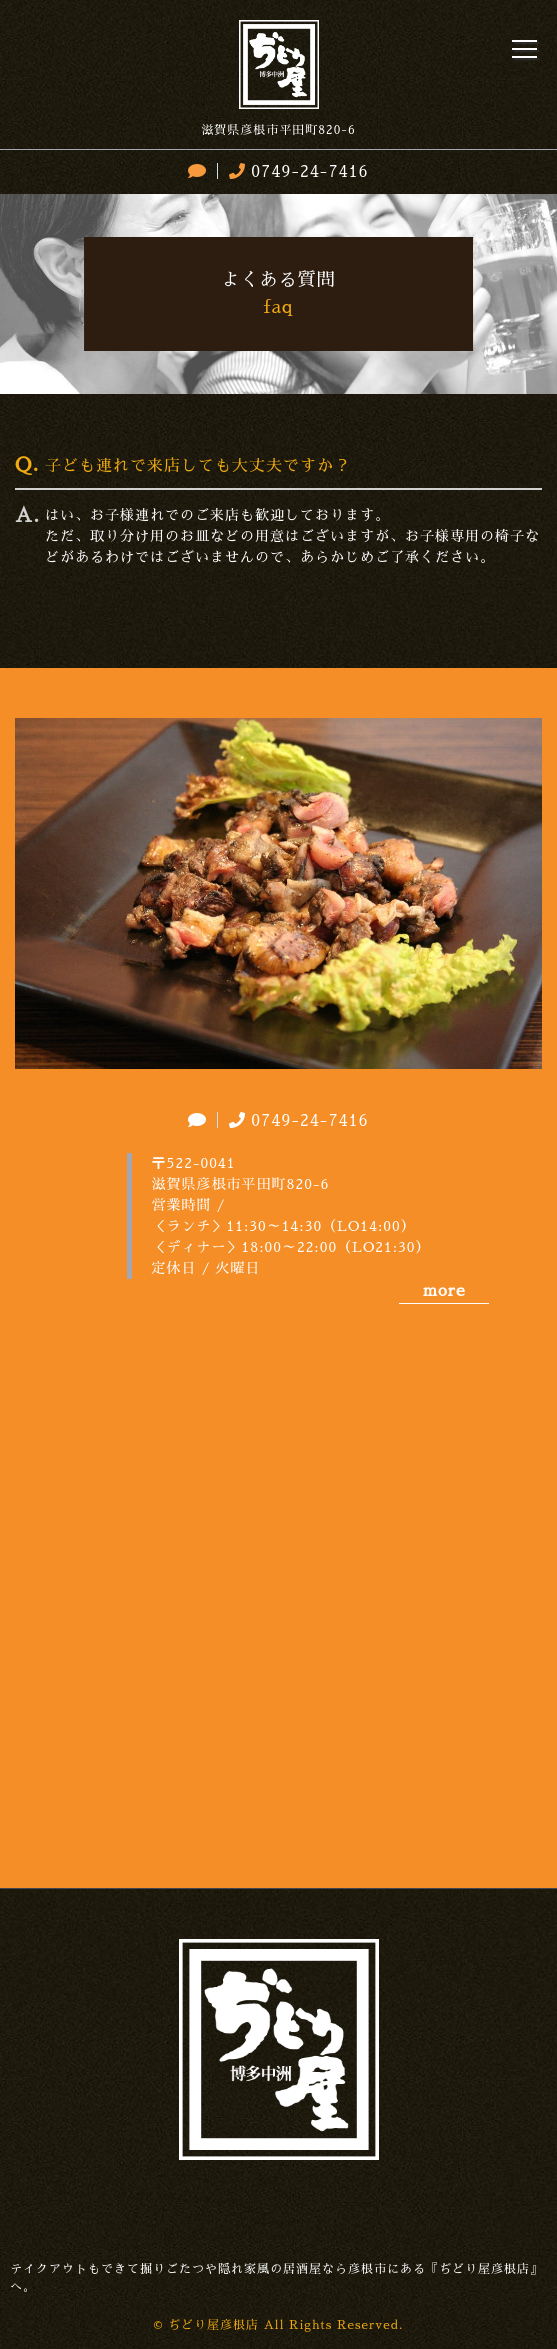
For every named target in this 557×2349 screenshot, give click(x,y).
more (444, 1291)
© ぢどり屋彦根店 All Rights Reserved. (279, 2325)
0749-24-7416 (296, 172)
